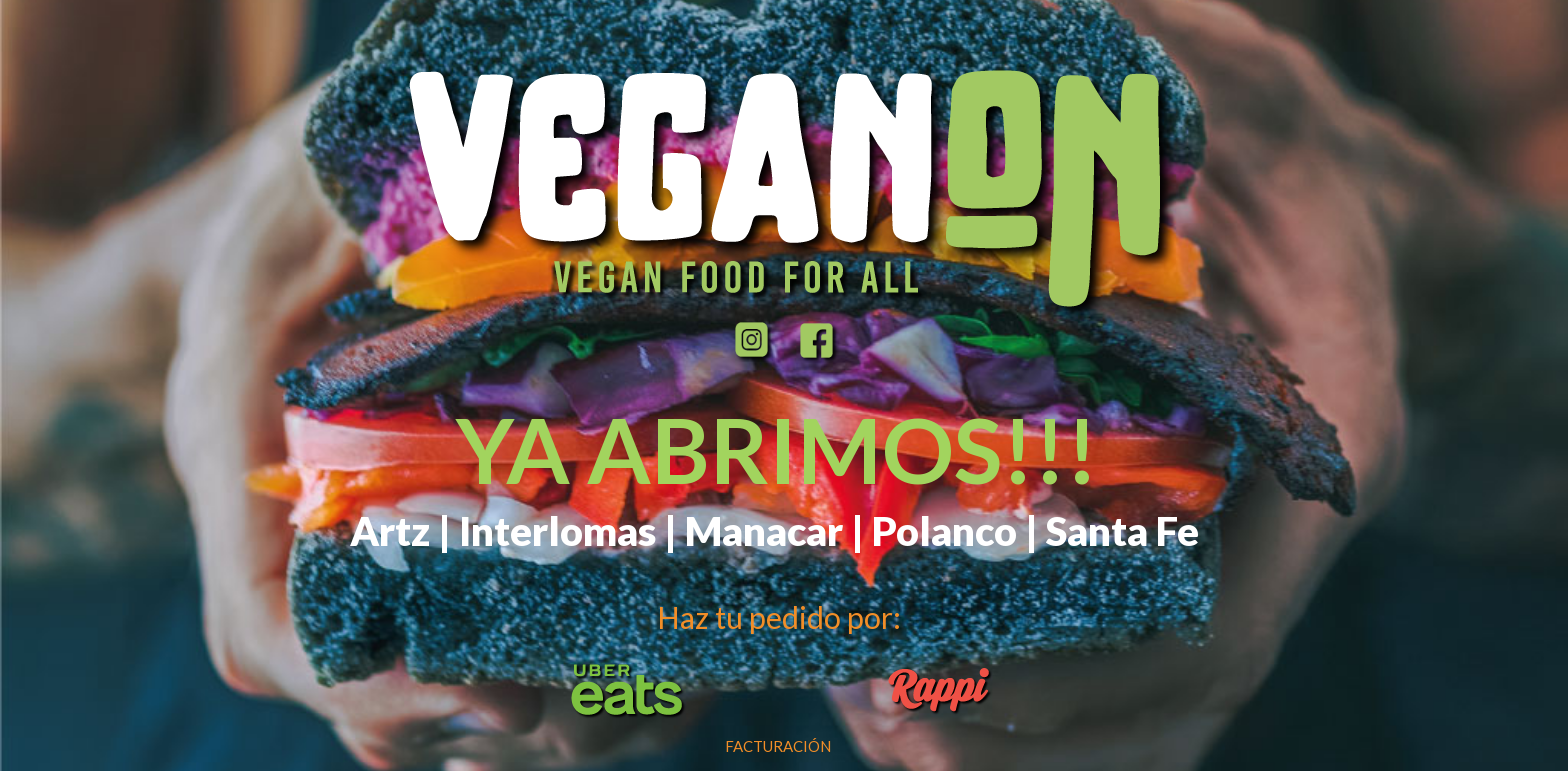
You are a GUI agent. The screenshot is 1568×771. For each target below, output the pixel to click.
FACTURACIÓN (778, 746)
